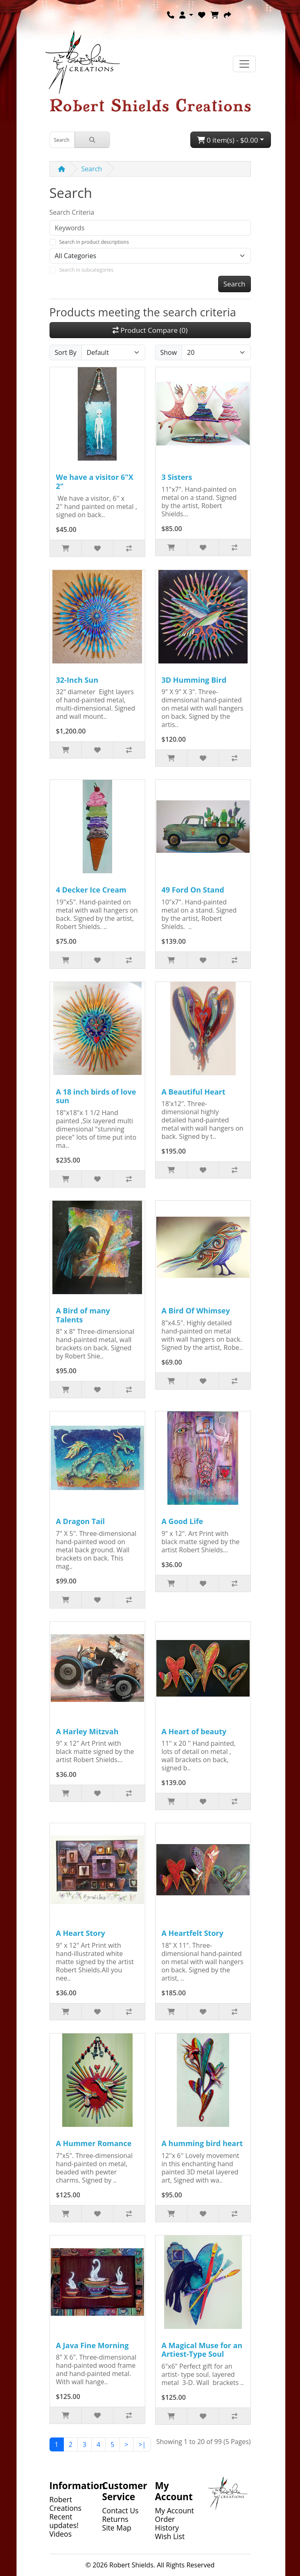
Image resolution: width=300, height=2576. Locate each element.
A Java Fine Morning (92, 2345)
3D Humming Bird (194, 680)
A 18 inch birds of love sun (96, 1096)
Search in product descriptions (94, 242)
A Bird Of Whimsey (196, 1310)
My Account (174, 2510)
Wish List (170, 2536)
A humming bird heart (202, 2143)
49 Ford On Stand (193, 890)
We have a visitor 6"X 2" (94, 481)
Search (91, 168)
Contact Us (120, 2510)
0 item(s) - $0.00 (227, 140)
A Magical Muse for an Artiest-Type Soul (202, 2349)
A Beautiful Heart (194, 1092)
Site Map (116, 2528)
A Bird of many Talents (83, 1315)
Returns (115, 2519)
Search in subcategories (86, 269)
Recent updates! (64, 2521)
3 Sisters (177, 477)
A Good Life (182, 1521)
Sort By (66, 352)
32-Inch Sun (77, 680)
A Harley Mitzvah (87, 1731)
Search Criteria (72, 212)
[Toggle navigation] (244, 64)
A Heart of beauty (194, 1731)
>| (142, 2444)
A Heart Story (80, 1933)
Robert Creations (65, 2503)
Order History (167, 2523)
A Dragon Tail (80, 1521)
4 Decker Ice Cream (91, 890)
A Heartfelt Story (192, 1933)
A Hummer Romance (94, 2143)
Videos (61, 2534)
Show (168, 352)
